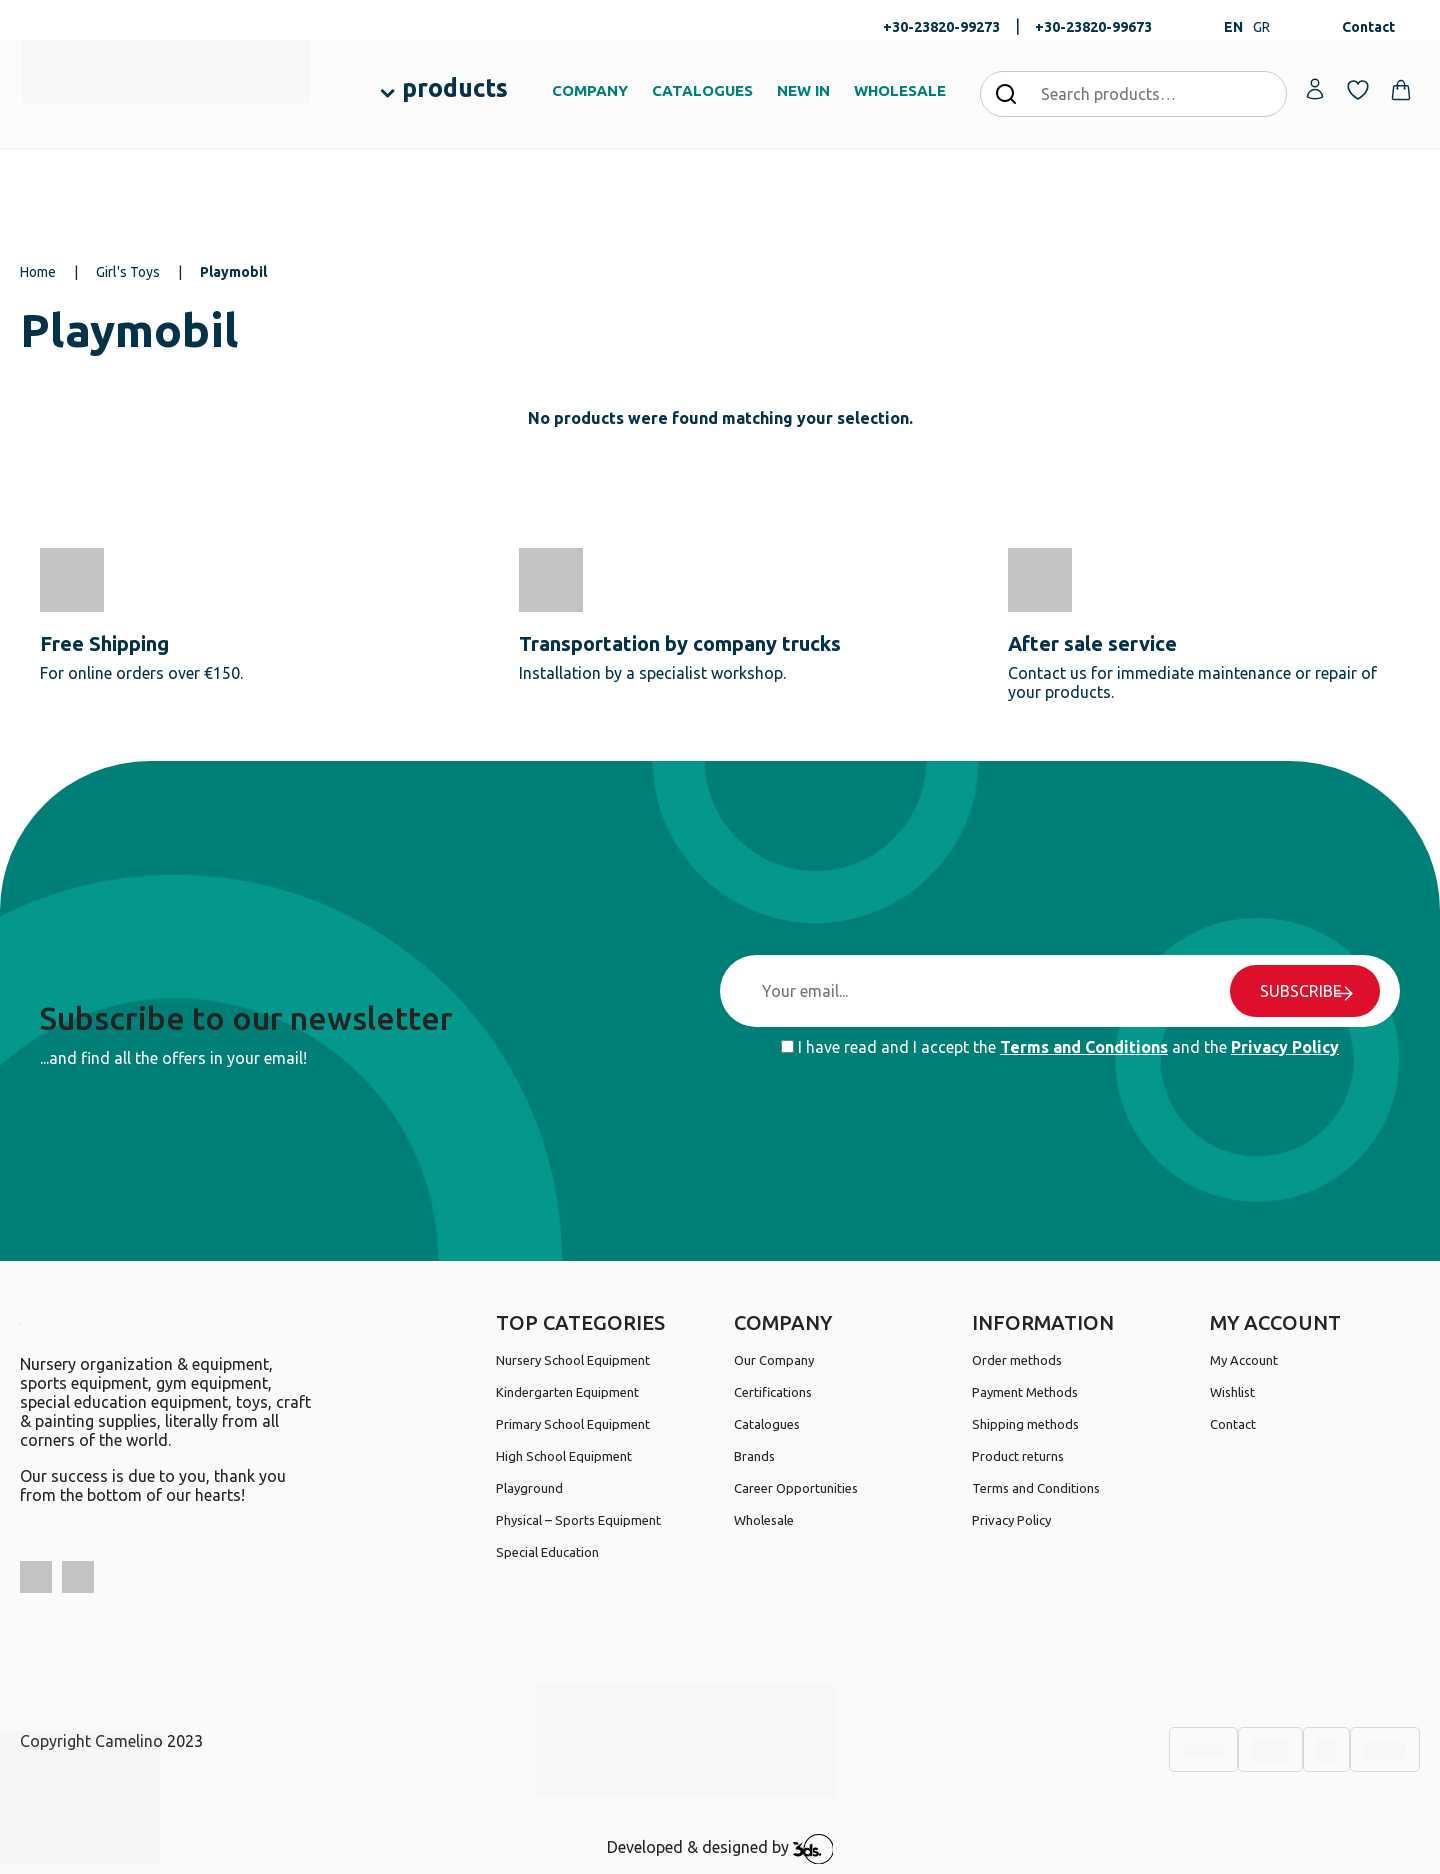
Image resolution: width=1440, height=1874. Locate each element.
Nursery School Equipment (573, 1360)
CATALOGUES (702, 90)
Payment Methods (1025, 1392)
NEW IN (803, 90)
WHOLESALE (900, 90)
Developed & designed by (720, 1849)
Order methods (1017, 1360)
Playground (529, 1488)
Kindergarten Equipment (567, 1392)
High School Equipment (564, 1456)
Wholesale (764, 1520)
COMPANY (590, 90)
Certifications (773, 1392)
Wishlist (1232, 1392)
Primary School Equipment (573, 1424)
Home (38, 272)
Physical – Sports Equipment (578, 1520)
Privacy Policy (1285, 1047)
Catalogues (767, 1424)
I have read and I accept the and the (1060, 1047)
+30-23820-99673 (1093, 27)
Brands (754, 1456)
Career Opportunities (796, 1488)
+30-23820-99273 (941, 27)
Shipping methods (1025, 1424)
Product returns (1018, 1456)
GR (1261, 27)
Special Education (547, 1552)
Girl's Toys (128, 272)
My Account (1244, 1360)
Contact (1368, 27)
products (455, 88)
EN (1233, 27)
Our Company (774, 1360)
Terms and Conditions (1084, 1047)
